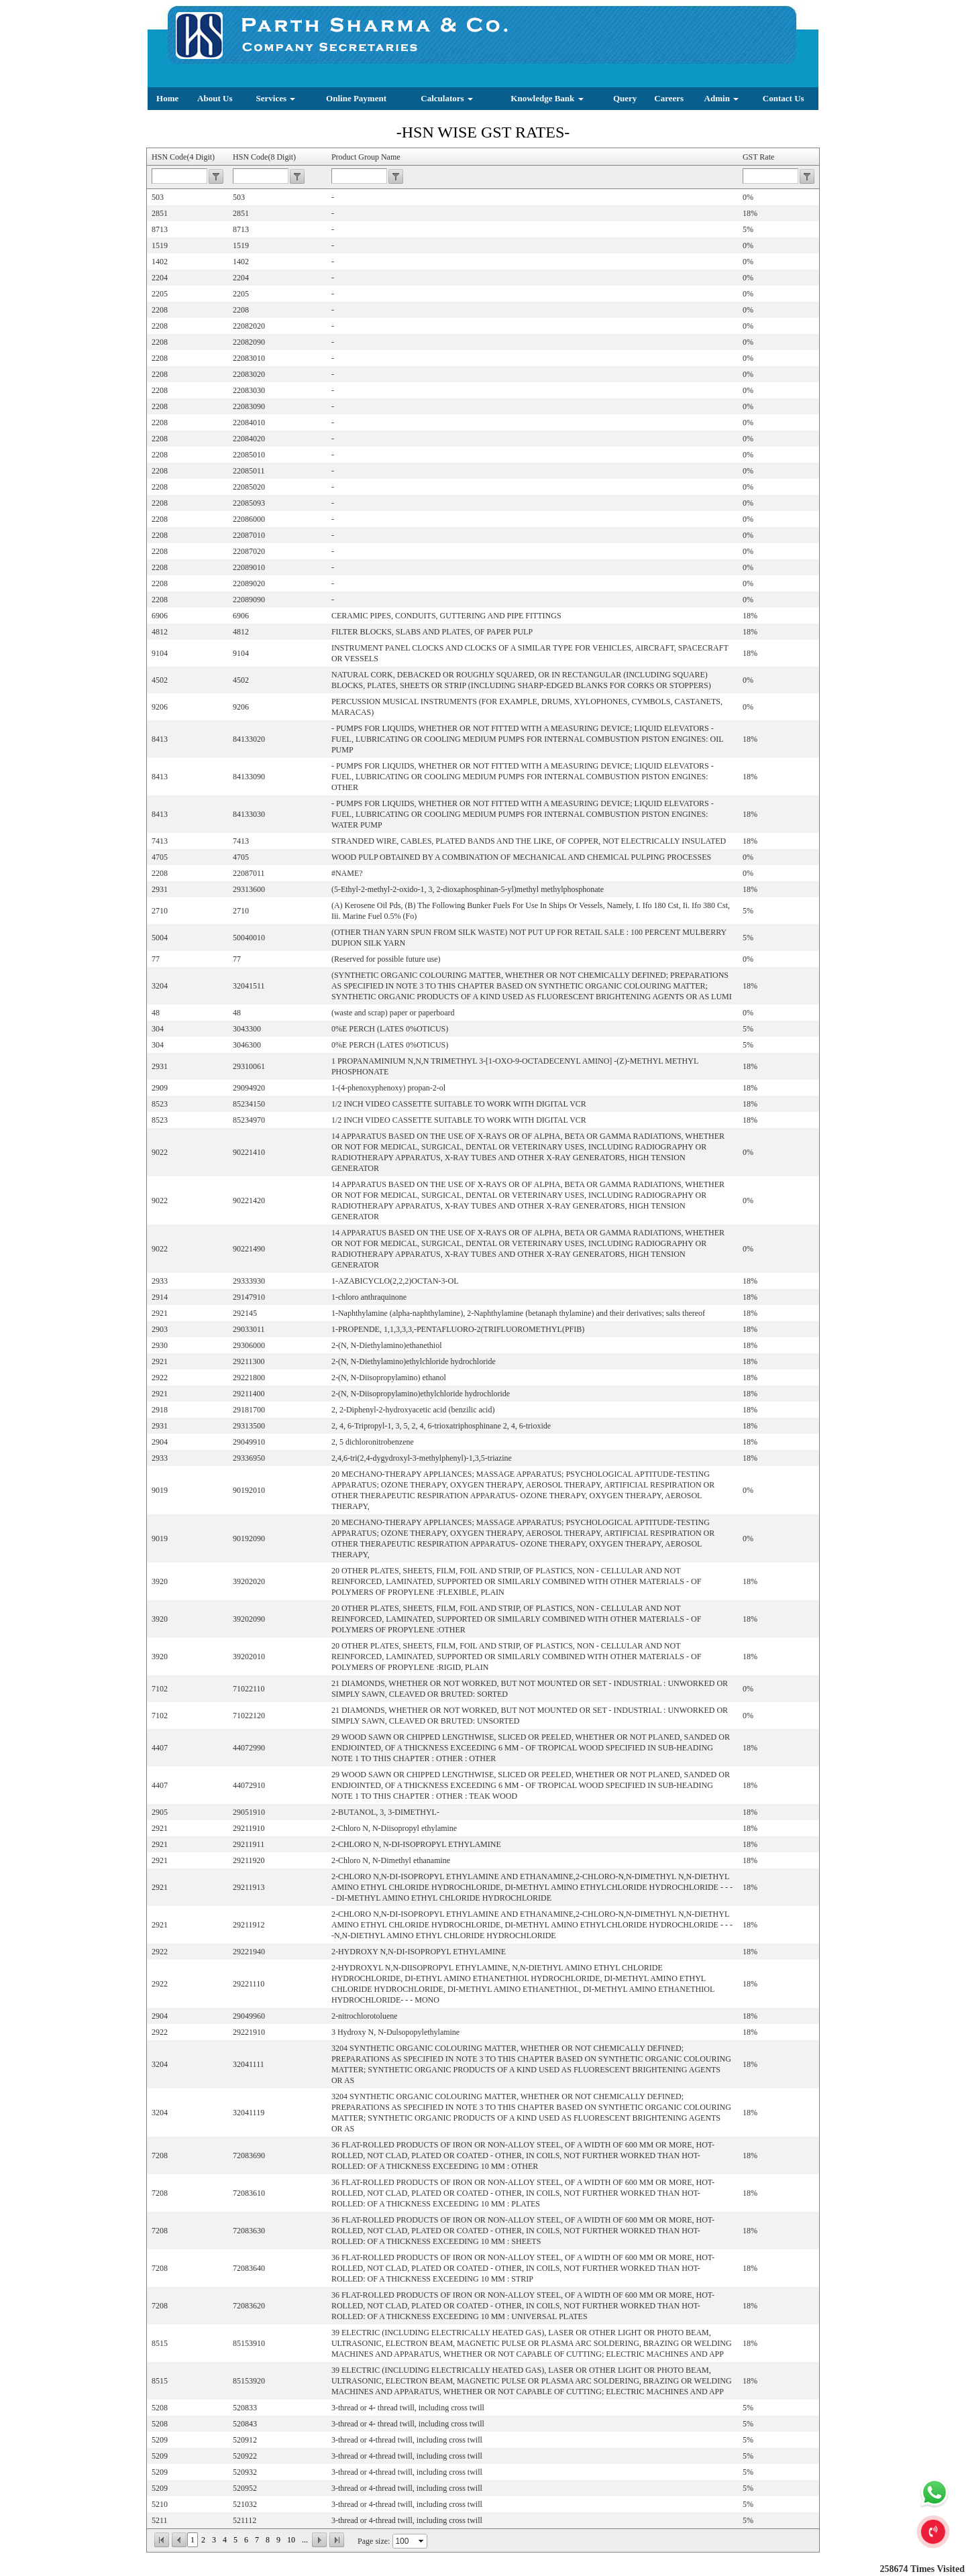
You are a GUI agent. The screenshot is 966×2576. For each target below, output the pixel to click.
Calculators (447, 98)
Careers (669, 98)
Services (276, 98)
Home (167, 98)
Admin (721, 98)
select (422, 2541)
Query (625, 98)
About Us (214, 98)
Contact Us (783, 98)
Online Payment (356, 98)
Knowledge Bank (547, 98)
